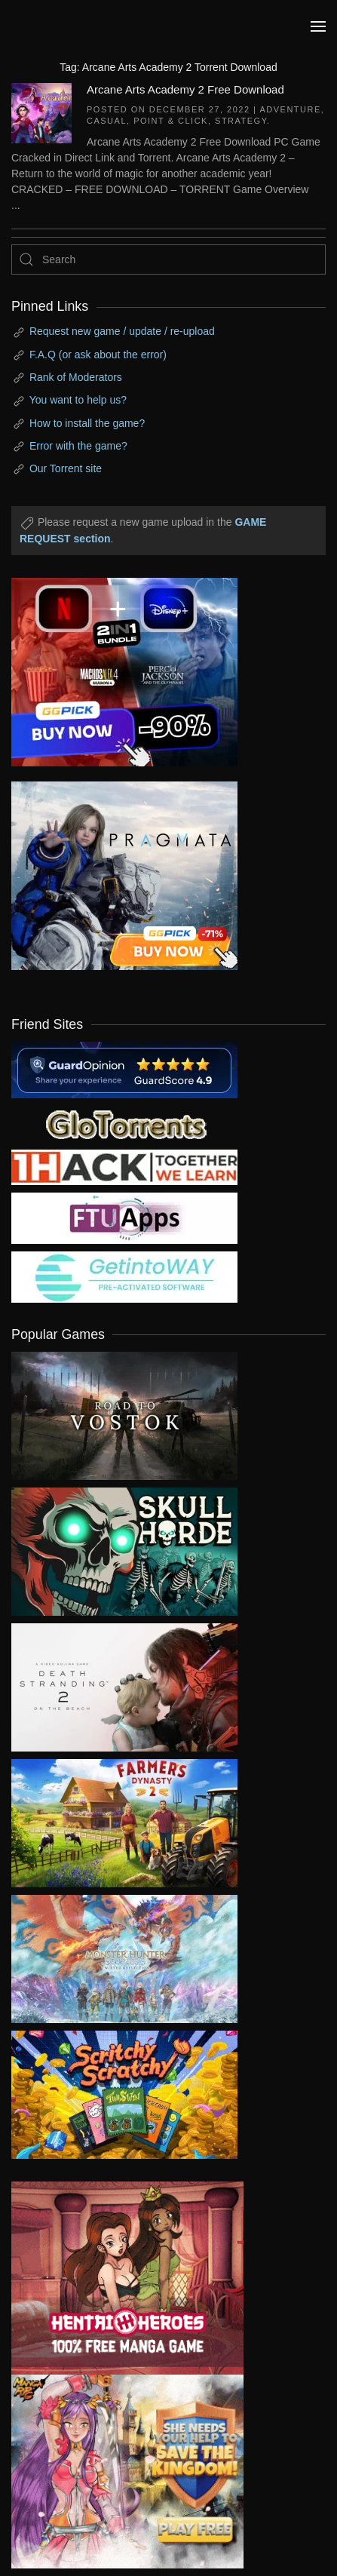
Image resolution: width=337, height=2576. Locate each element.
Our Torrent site (65, 468)
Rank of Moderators (75, 377)
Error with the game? (78, 446)
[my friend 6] (124, 1217)
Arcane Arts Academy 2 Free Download (185, 89)
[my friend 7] (124, 1276)
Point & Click (170, 120)
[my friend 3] (124, 1166)
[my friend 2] (124, 1122)
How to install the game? (87, 423)
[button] (318, 26)
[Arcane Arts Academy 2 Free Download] (41, 112)
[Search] (168, 259)
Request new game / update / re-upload (122, 331)
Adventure (289, 109)
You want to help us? (78, 400)
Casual (107, 120)
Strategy (241, 120)
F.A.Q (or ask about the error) (98, 354)
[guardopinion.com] (124, 1069)
